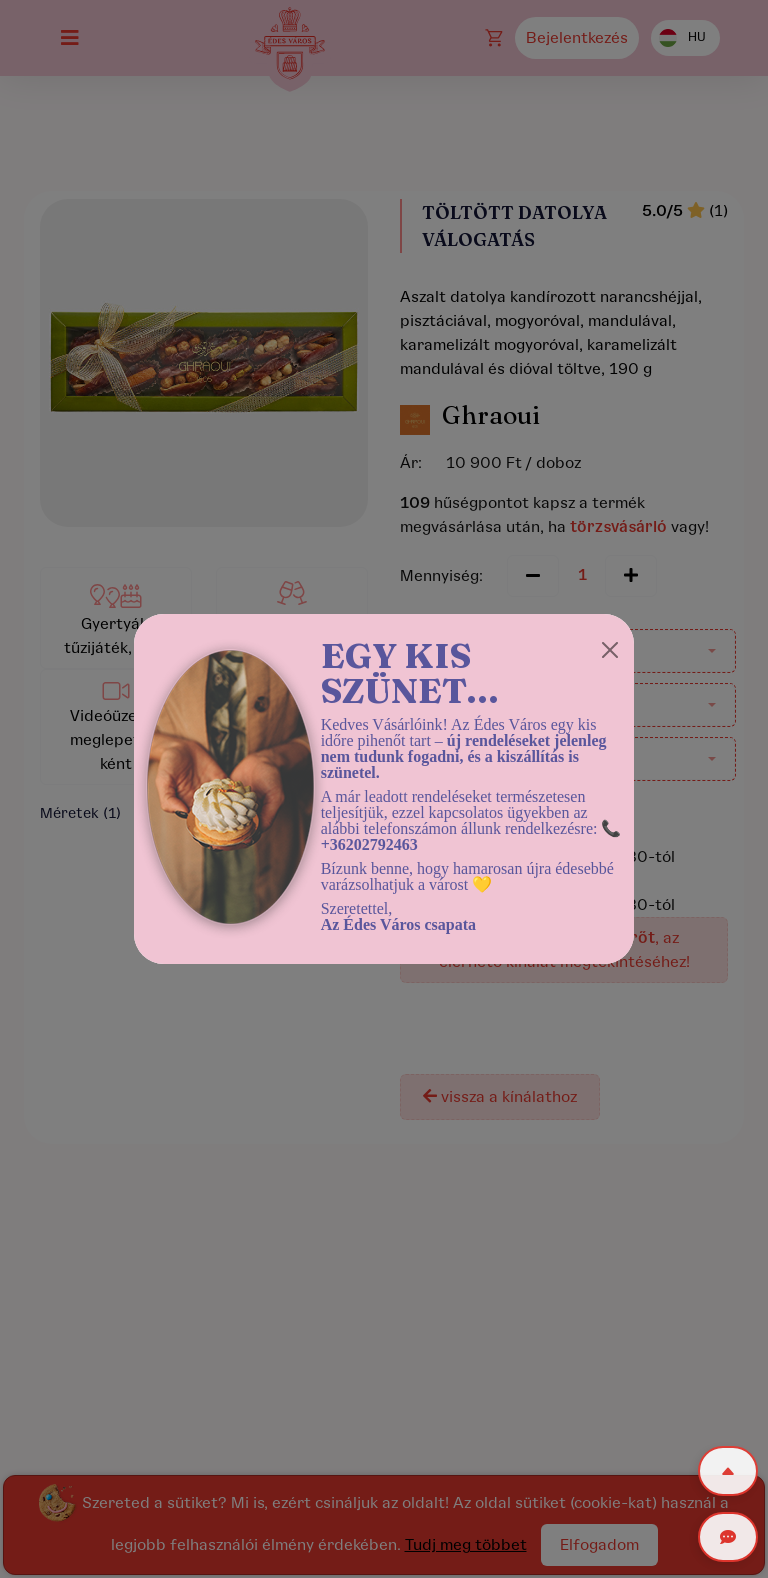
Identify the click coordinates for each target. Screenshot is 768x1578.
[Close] (610, 650)
